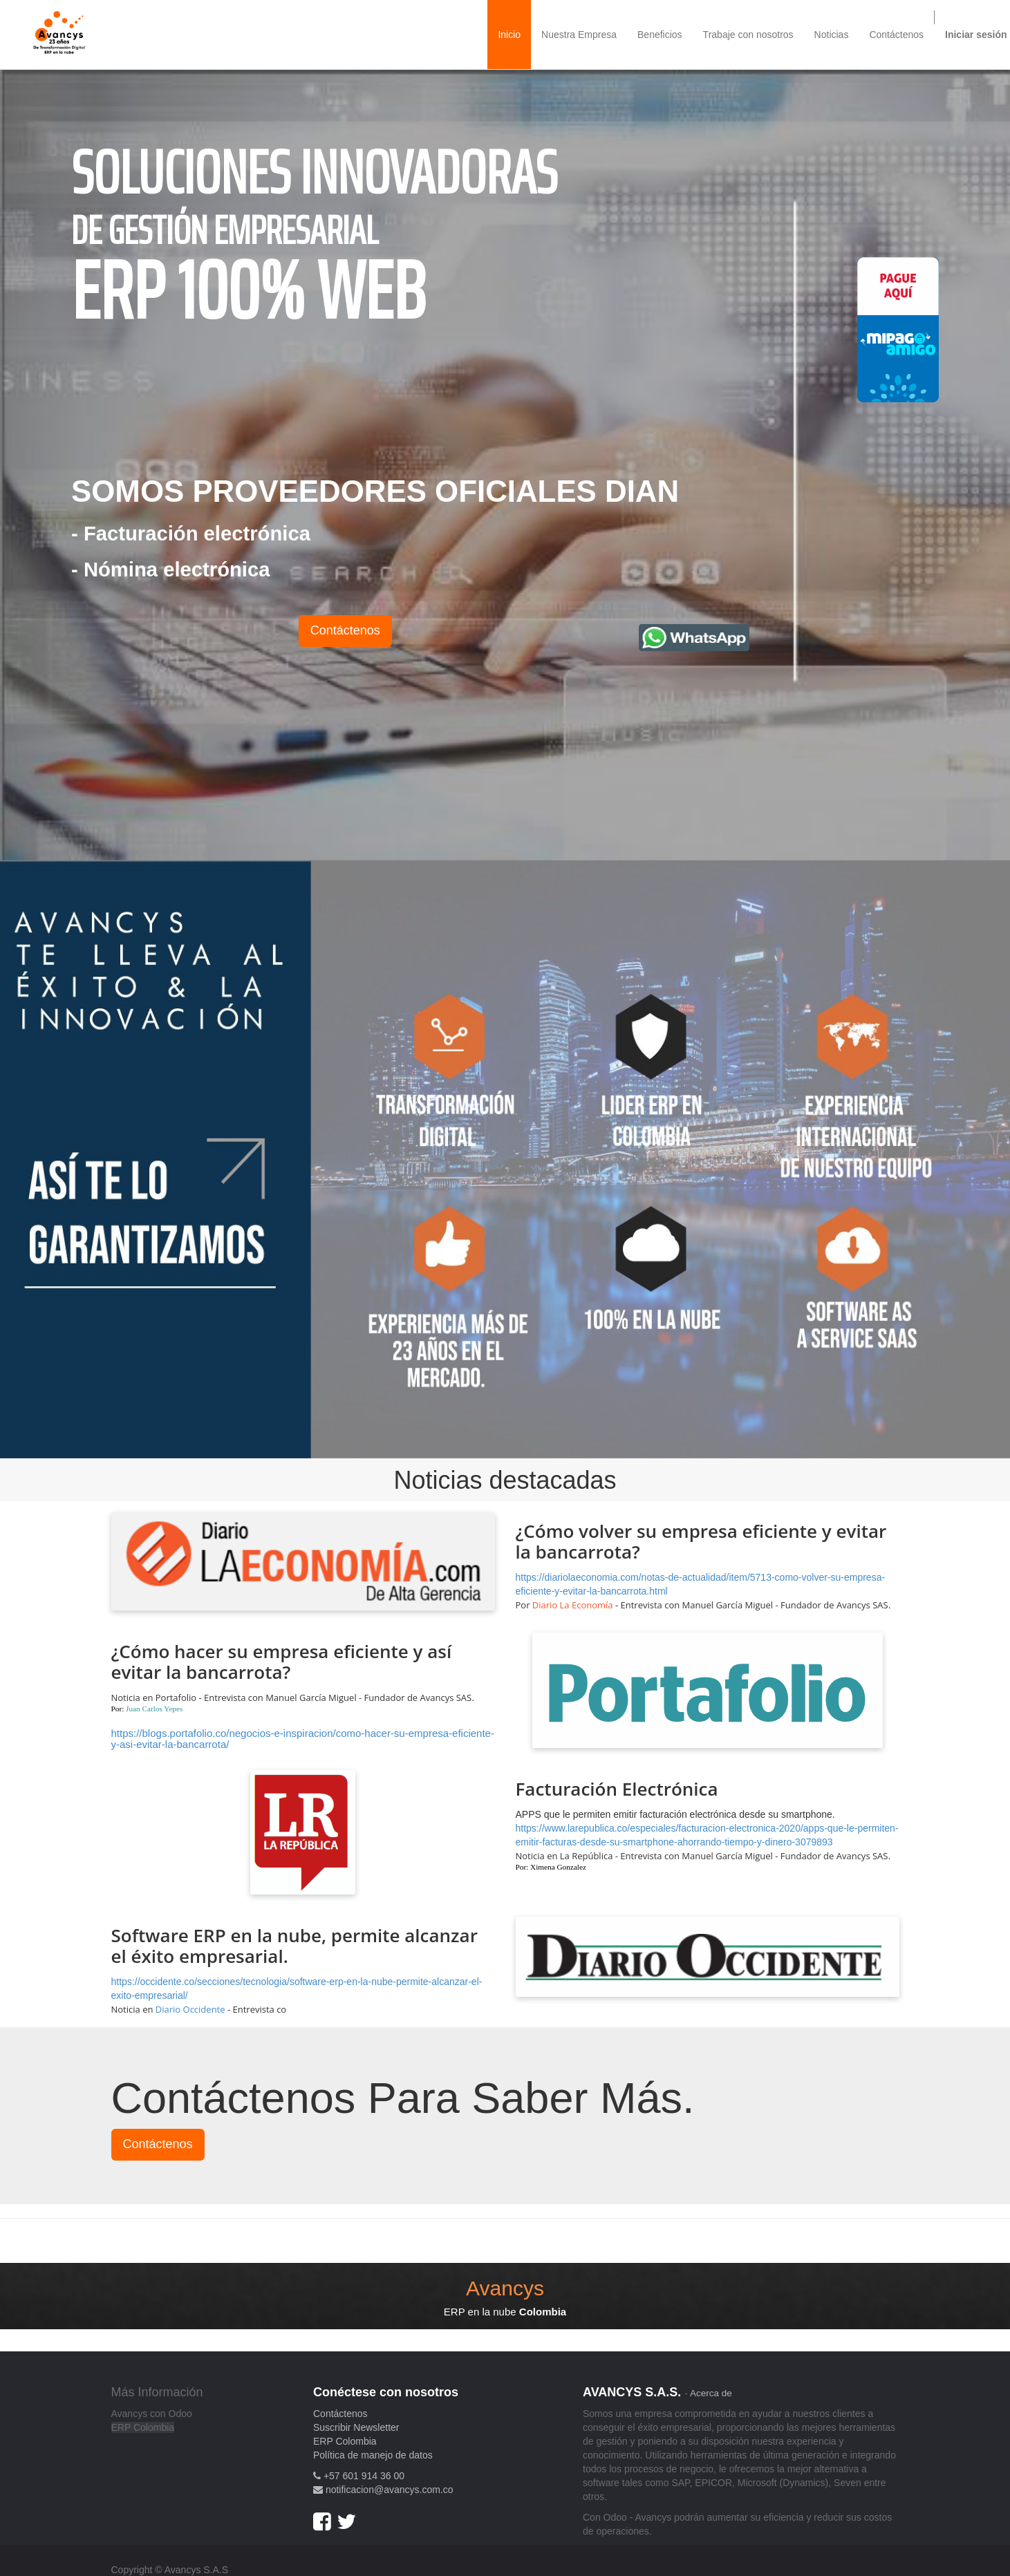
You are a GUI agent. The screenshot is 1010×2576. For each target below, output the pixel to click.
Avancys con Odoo (151, 2413)
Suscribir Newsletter (356, 2427)
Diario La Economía (572, 1605)
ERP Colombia (143, 2427)
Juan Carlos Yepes (154, 1708)
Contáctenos (345, 630)
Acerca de (711, 2393)
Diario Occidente (190, 2009)
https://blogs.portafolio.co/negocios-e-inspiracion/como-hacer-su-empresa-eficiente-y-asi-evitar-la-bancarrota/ (302, 1739)
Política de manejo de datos (373, 2455)
